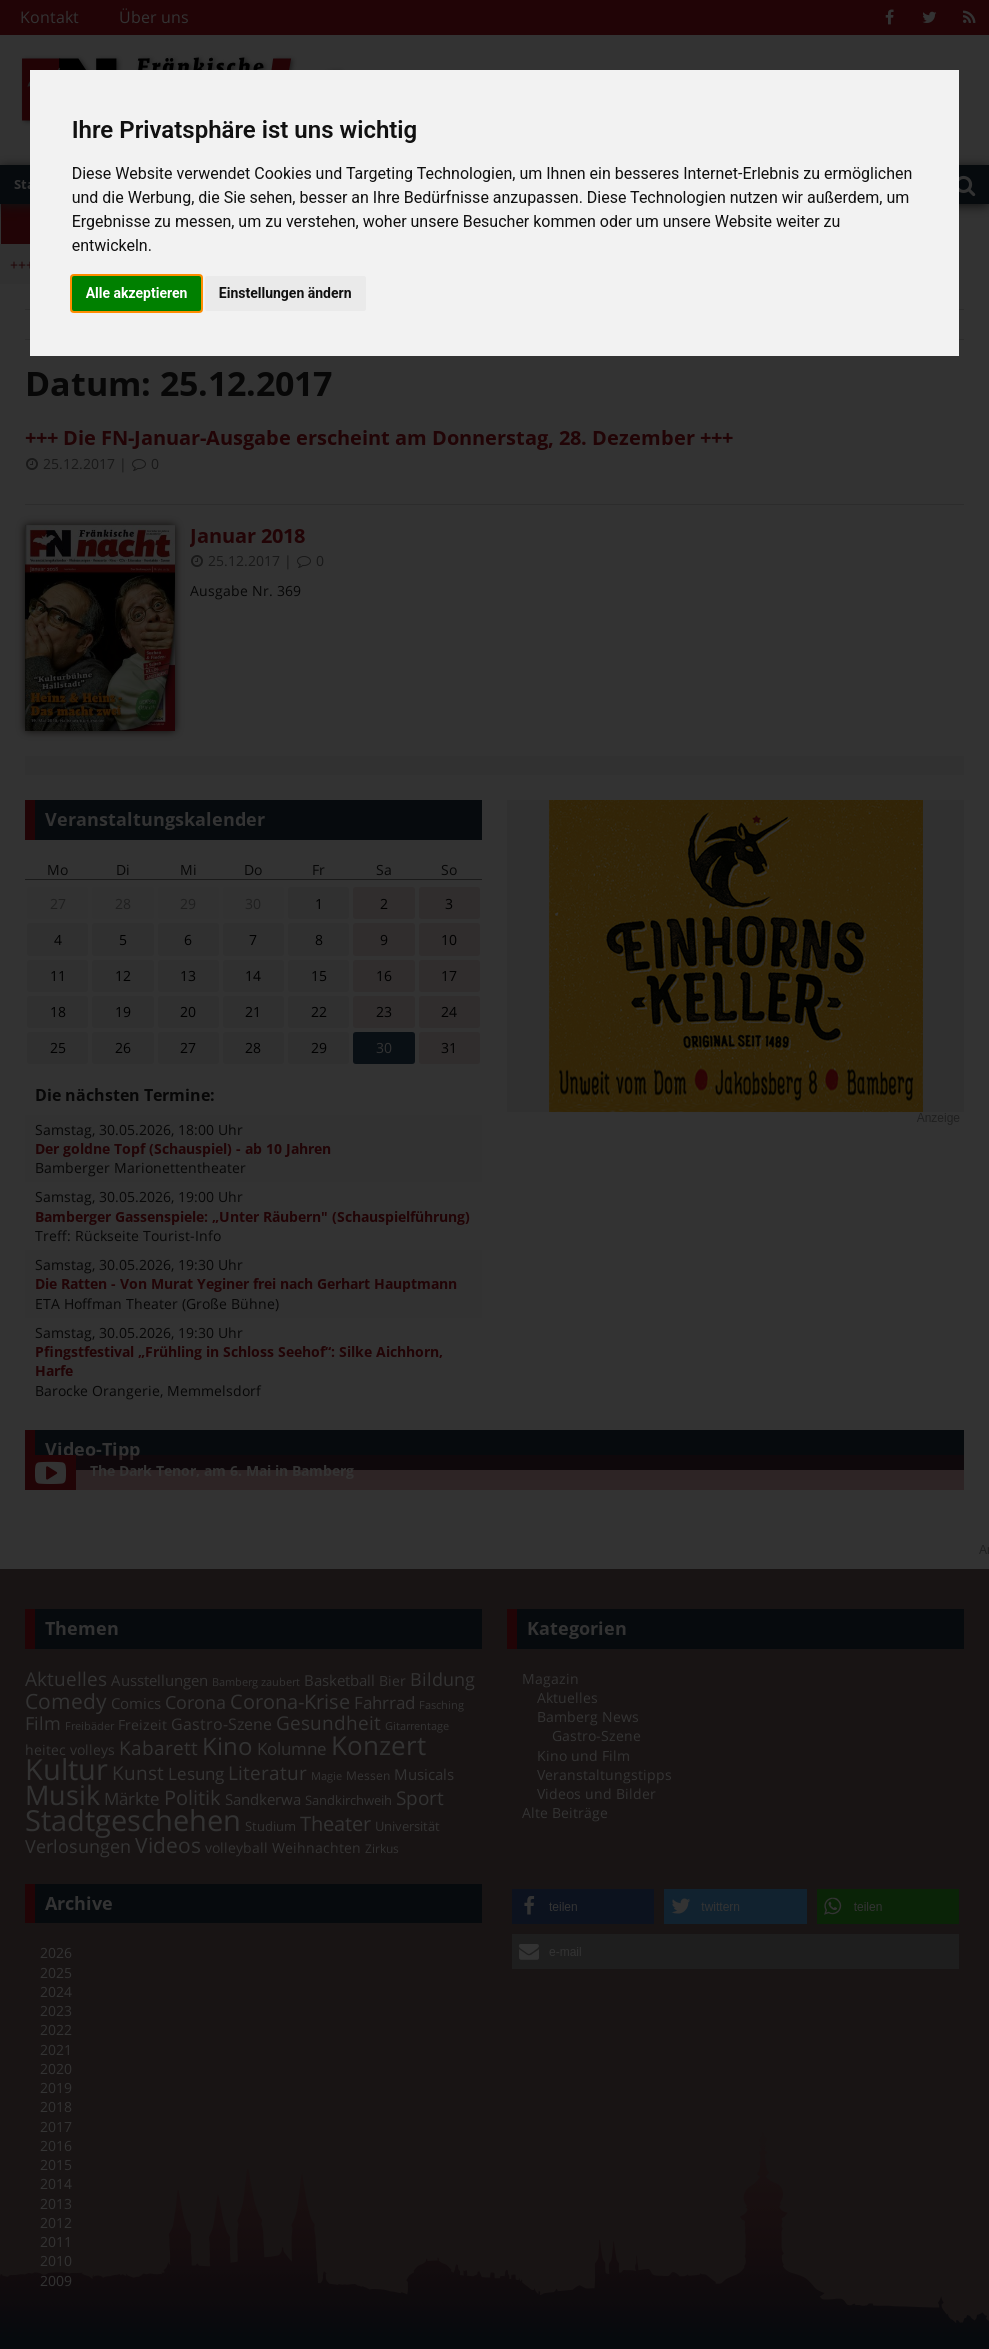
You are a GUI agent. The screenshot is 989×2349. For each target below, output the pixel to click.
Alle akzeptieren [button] (137, 293)
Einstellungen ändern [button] (285, 293)
